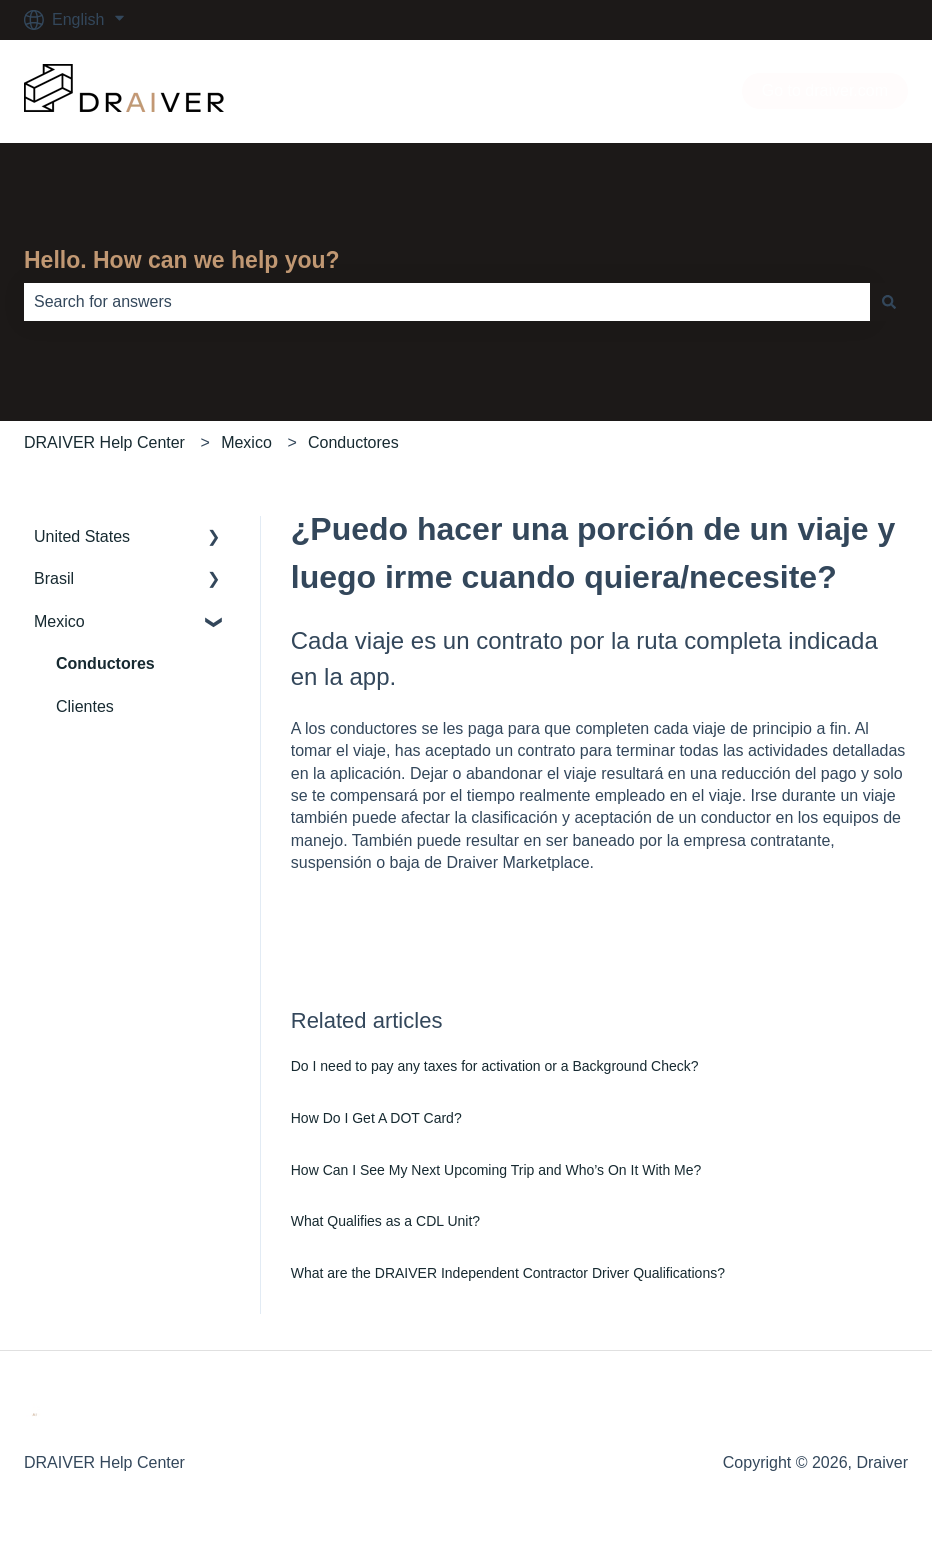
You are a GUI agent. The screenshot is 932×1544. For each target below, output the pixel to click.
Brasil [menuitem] (54, 578)
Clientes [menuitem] (85, 706)
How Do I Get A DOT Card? (376, 1118)
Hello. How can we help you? (182, 260)
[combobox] (447, 302)
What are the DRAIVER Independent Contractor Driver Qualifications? (508, 1273)
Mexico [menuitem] (59, 621)
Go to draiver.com (825, 90)
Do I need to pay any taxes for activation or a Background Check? (495, 1066)
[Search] (889, 302)
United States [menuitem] (82, 536)
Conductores (353, 442)
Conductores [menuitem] (105, 663)
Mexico (246, 442)
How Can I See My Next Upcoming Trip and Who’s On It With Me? (496, 1170)
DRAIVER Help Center (104, 442)
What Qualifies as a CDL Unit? (385, 1221)
